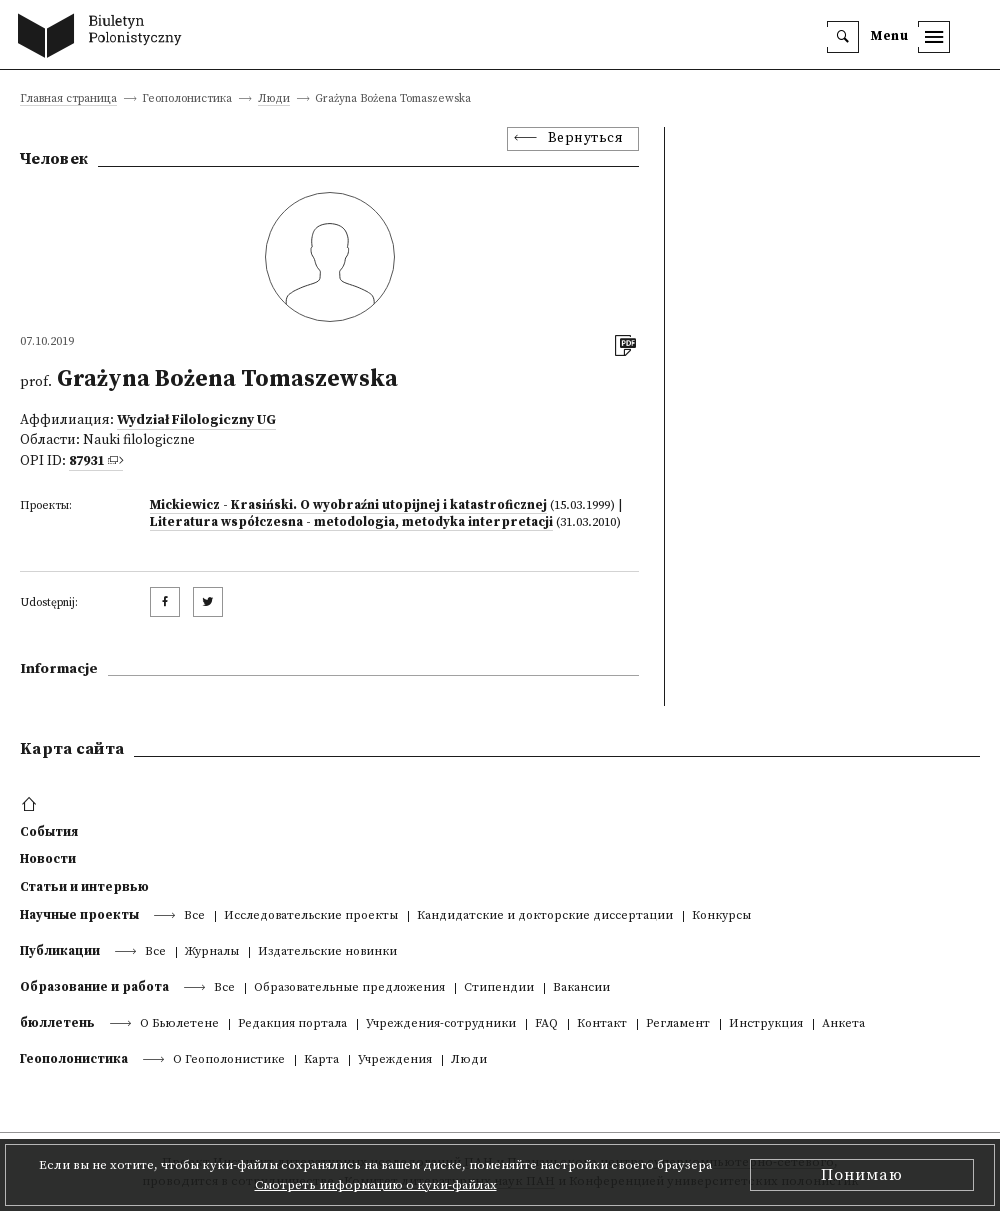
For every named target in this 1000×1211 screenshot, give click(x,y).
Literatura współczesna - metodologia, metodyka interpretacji (351, 522)
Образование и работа (94, 987)
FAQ (546, 1024)
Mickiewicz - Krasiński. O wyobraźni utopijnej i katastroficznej (348, 505)
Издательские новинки (327, 952)
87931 (86, 461)
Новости (48, 859)
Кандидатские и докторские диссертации (545, 916)
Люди (274, 99)
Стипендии (499, 988)
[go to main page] (104, 38)
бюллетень (57, 1023)
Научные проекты (79, 915)
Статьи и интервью (84, 887)
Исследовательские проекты (311, 916)
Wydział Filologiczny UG (196, 420)
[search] (843, 37)
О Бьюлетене (179, 1024)
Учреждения (395, 1060)
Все (194, 916)
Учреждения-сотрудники (441, 1024)
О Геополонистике (229, 1060)
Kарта (321, 1060)
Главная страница (68, 99)
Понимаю (862, 1175)
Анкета (843, 1024)
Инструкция (766, 1024)
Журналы (212, 952)
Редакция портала (292, 1024)
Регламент (678, 1024)
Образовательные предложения (349, 988)
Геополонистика (74, 1059)
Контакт (602, 1024)
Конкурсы (721, 916)
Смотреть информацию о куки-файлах (376, 1185)
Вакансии (581, 988)
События (49, 832)
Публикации (60, 951)
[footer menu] (31, 805)
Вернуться (586, 138)
